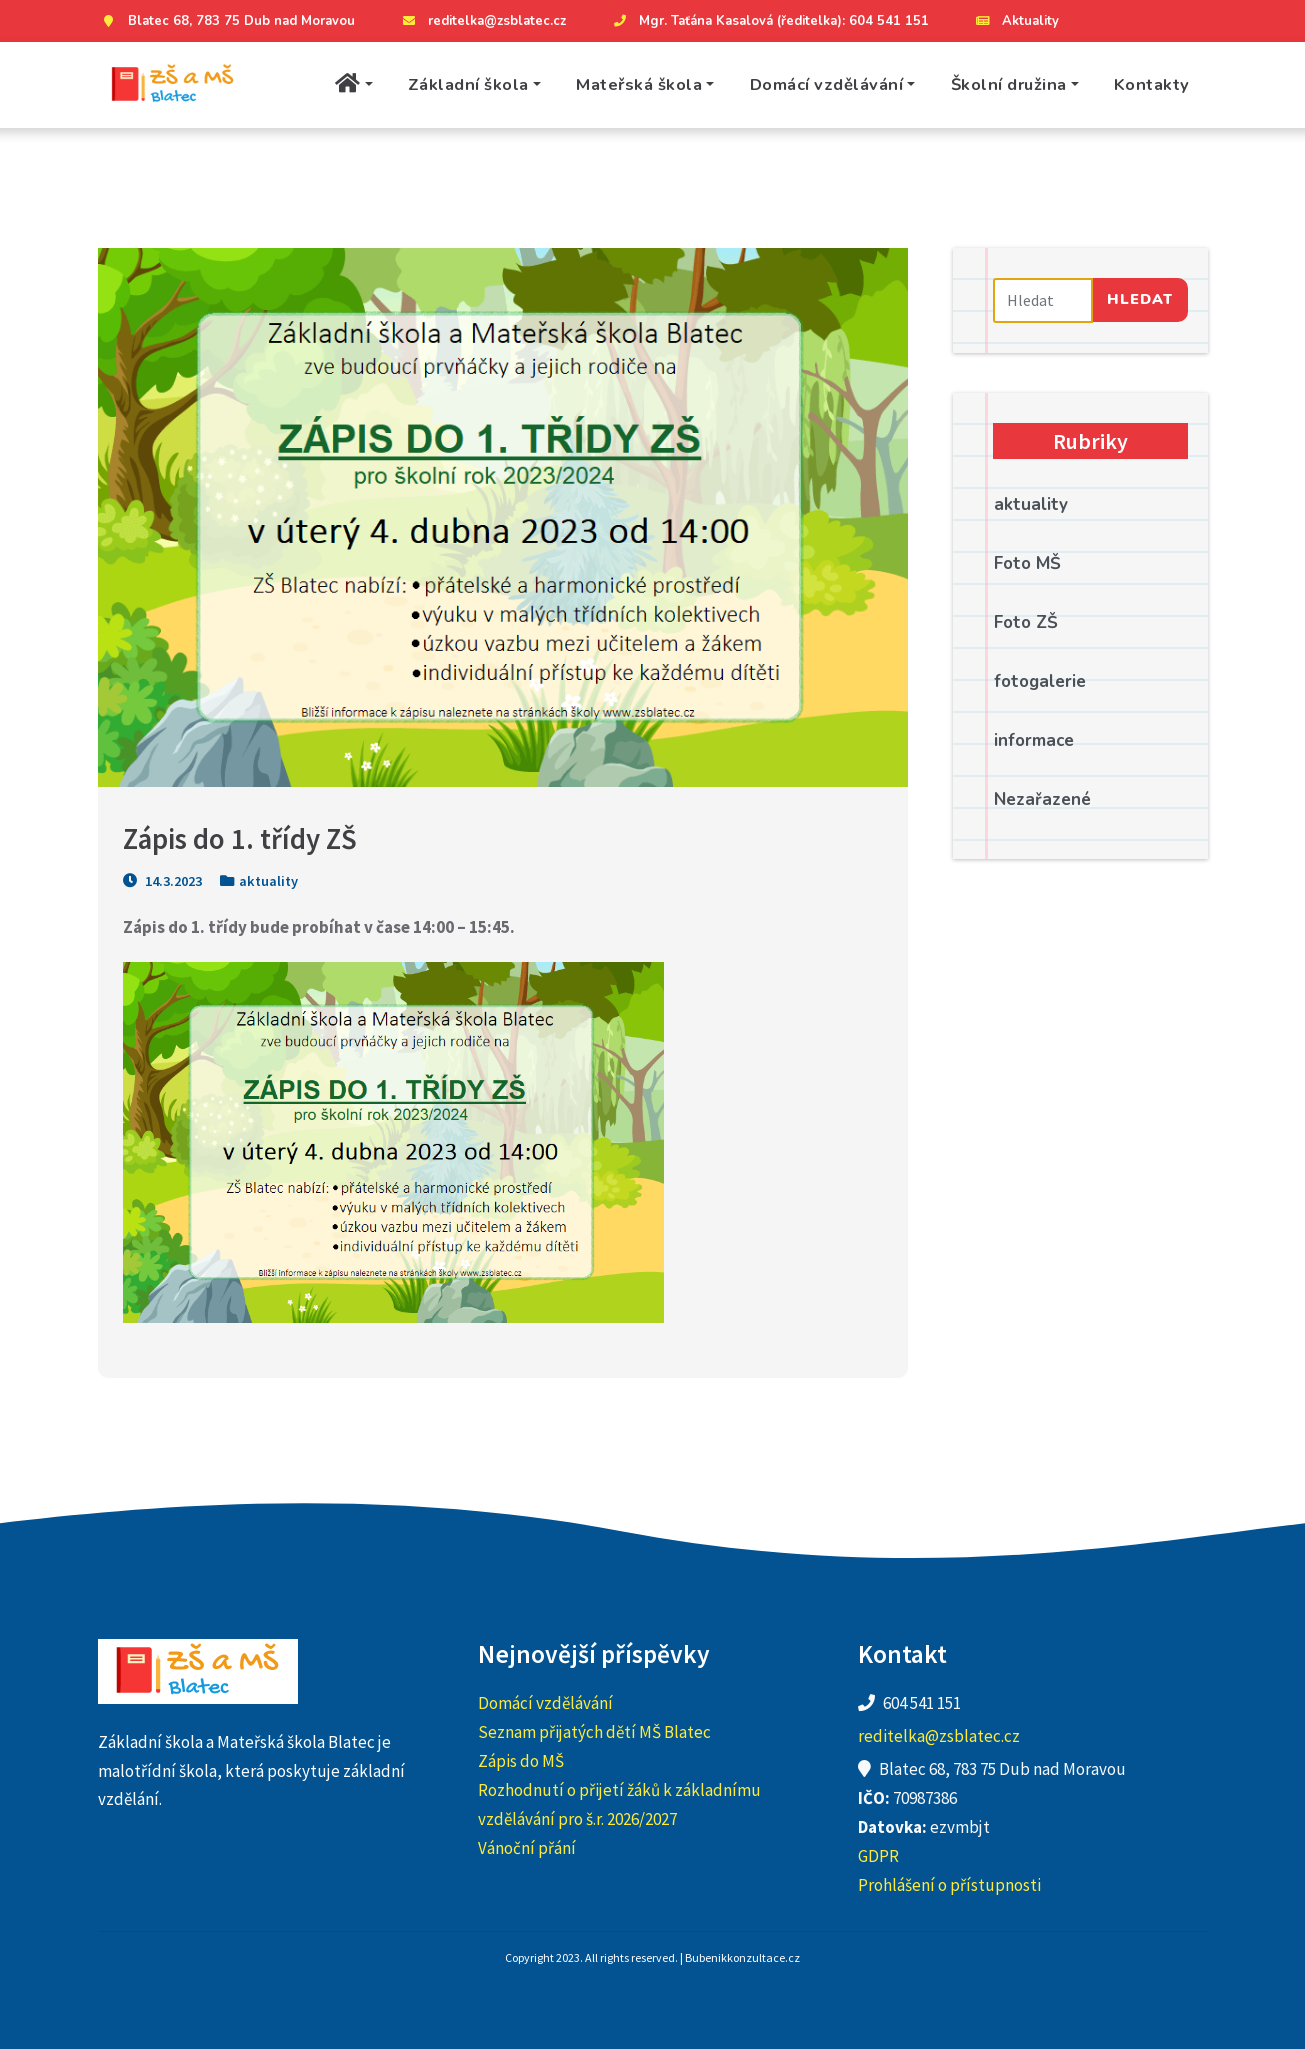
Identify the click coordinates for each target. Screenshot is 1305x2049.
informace (1034, 740)
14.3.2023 (162, 881)
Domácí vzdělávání (827, 84)
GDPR (878, 1856)
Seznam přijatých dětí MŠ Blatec (594, 1732)
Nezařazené (1042, 799)
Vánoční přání (527, 1848)
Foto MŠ (1027, 563)
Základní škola (468, 84)
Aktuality (1015, 21)
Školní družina (1009, 84)
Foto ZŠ (1026, 622)
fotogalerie (1040, 681)
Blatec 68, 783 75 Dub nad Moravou (226, 21)
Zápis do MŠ (521, 1761)
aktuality (268, 881)
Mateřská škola (639, 84)
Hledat (1140, 299)
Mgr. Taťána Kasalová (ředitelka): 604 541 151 (769, 21)
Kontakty (1152, 84)
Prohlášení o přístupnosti (949, 1885)
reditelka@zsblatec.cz (482, 21)
